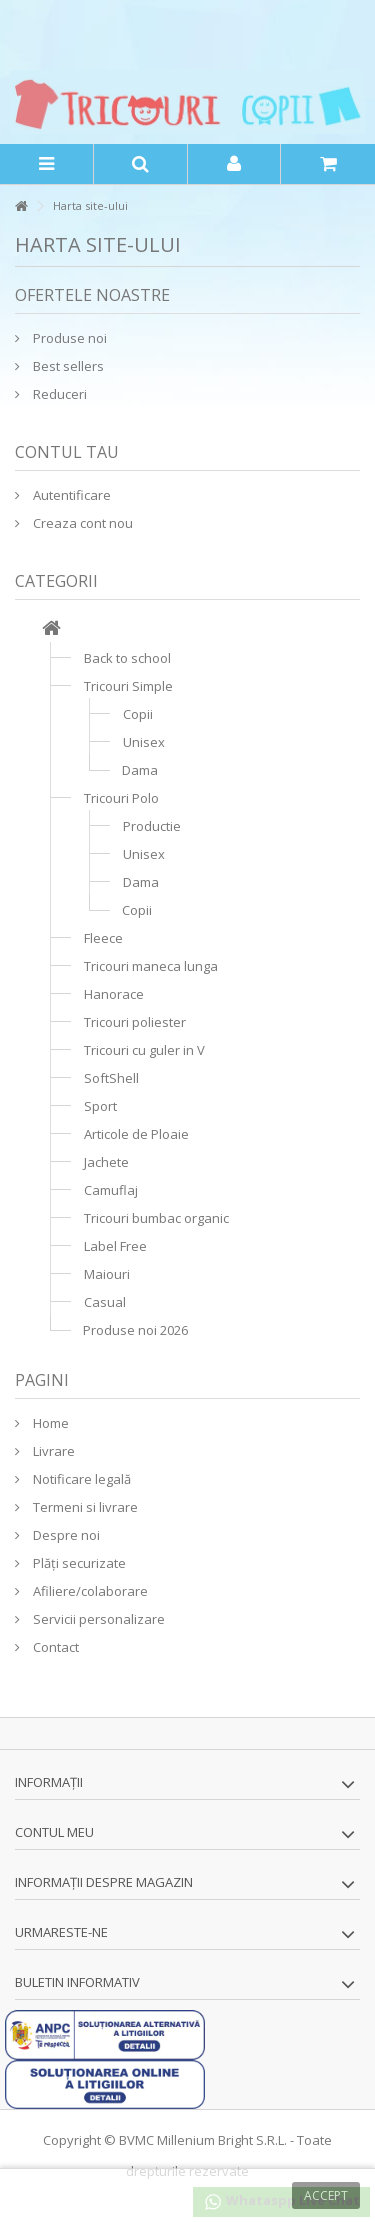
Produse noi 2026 (135, 1330)
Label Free (115, 1246)
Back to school (127, 658)
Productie (152, 826)
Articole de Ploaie (136, 1134)
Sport (100, 1106)
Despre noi (65, 1535)
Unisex (144, 742)
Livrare (52, 1451)
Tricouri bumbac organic (156, 1218)
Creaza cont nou (81, 523)
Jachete (106, 1162)
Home (49, 1423)
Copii (138, 714)
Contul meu (54, 1832)
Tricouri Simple (128, 686)
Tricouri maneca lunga (151, 966)
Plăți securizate (78, 1563)
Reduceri (58, 394)
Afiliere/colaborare (89, 1591)
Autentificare (70, 495)
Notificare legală (80, 1479)
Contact (54, 1647)
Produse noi (68, 338)
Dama (140, 770)
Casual (105, 1302)
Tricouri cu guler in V (144, 1050)
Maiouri (107, 1274)
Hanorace (114, 994)
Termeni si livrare (84, 1507)
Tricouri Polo (121, 798)
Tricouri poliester (135, 1022)
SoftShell (111, 1078)
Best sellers (67, 366)
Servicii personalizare (97, 1619)
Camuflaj (111, 1190)
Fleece (103, 938)
